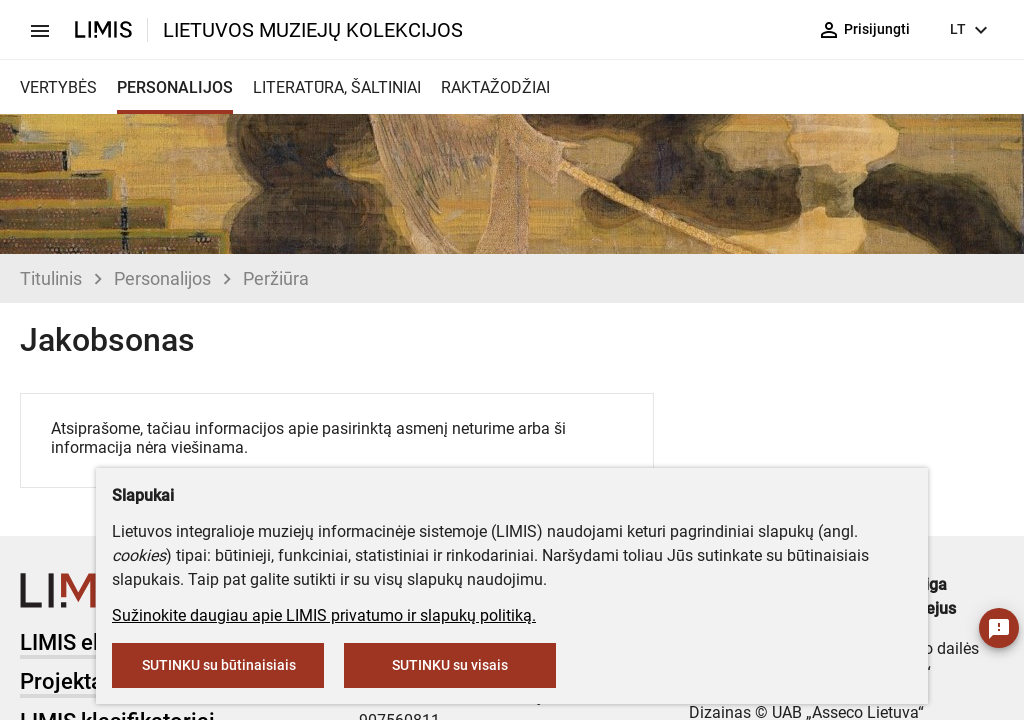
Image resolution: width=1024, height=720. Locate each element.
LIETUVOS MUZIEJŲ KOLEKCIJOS (313, 30)
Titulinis (51, 278)
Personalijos (162, 278)
